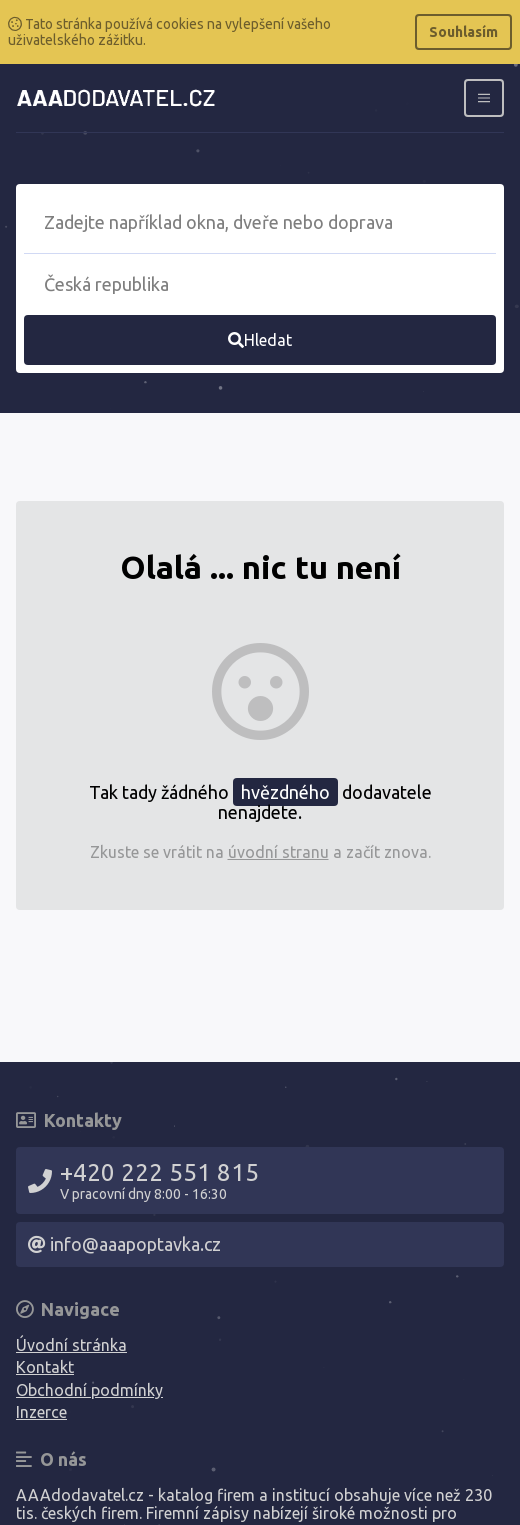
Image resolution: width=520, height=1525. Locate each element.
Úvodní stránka (71, 1345)
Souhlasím (463, 32)
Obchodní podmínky (89, 1390)
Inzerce (41, 1412)
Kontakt (45, 1367)
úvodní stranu (278, 852)
